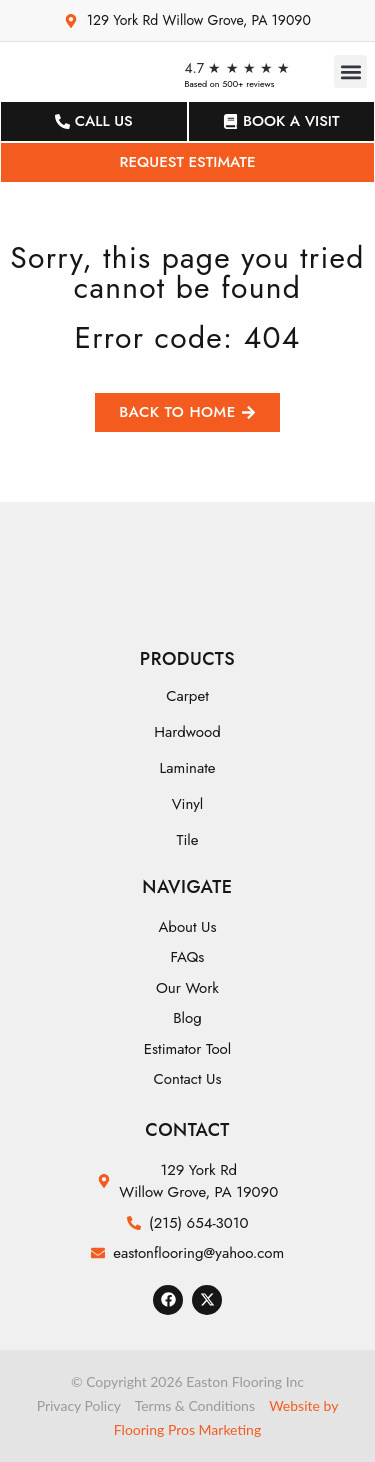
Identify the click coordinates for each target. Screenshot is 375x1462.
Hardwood (187, 732)
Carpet (187, 696)
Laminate (188, 768)
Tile (187, 840)
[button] (350, 71)
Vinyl (188, 804)
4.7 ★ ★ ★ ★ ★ (237, 68)
